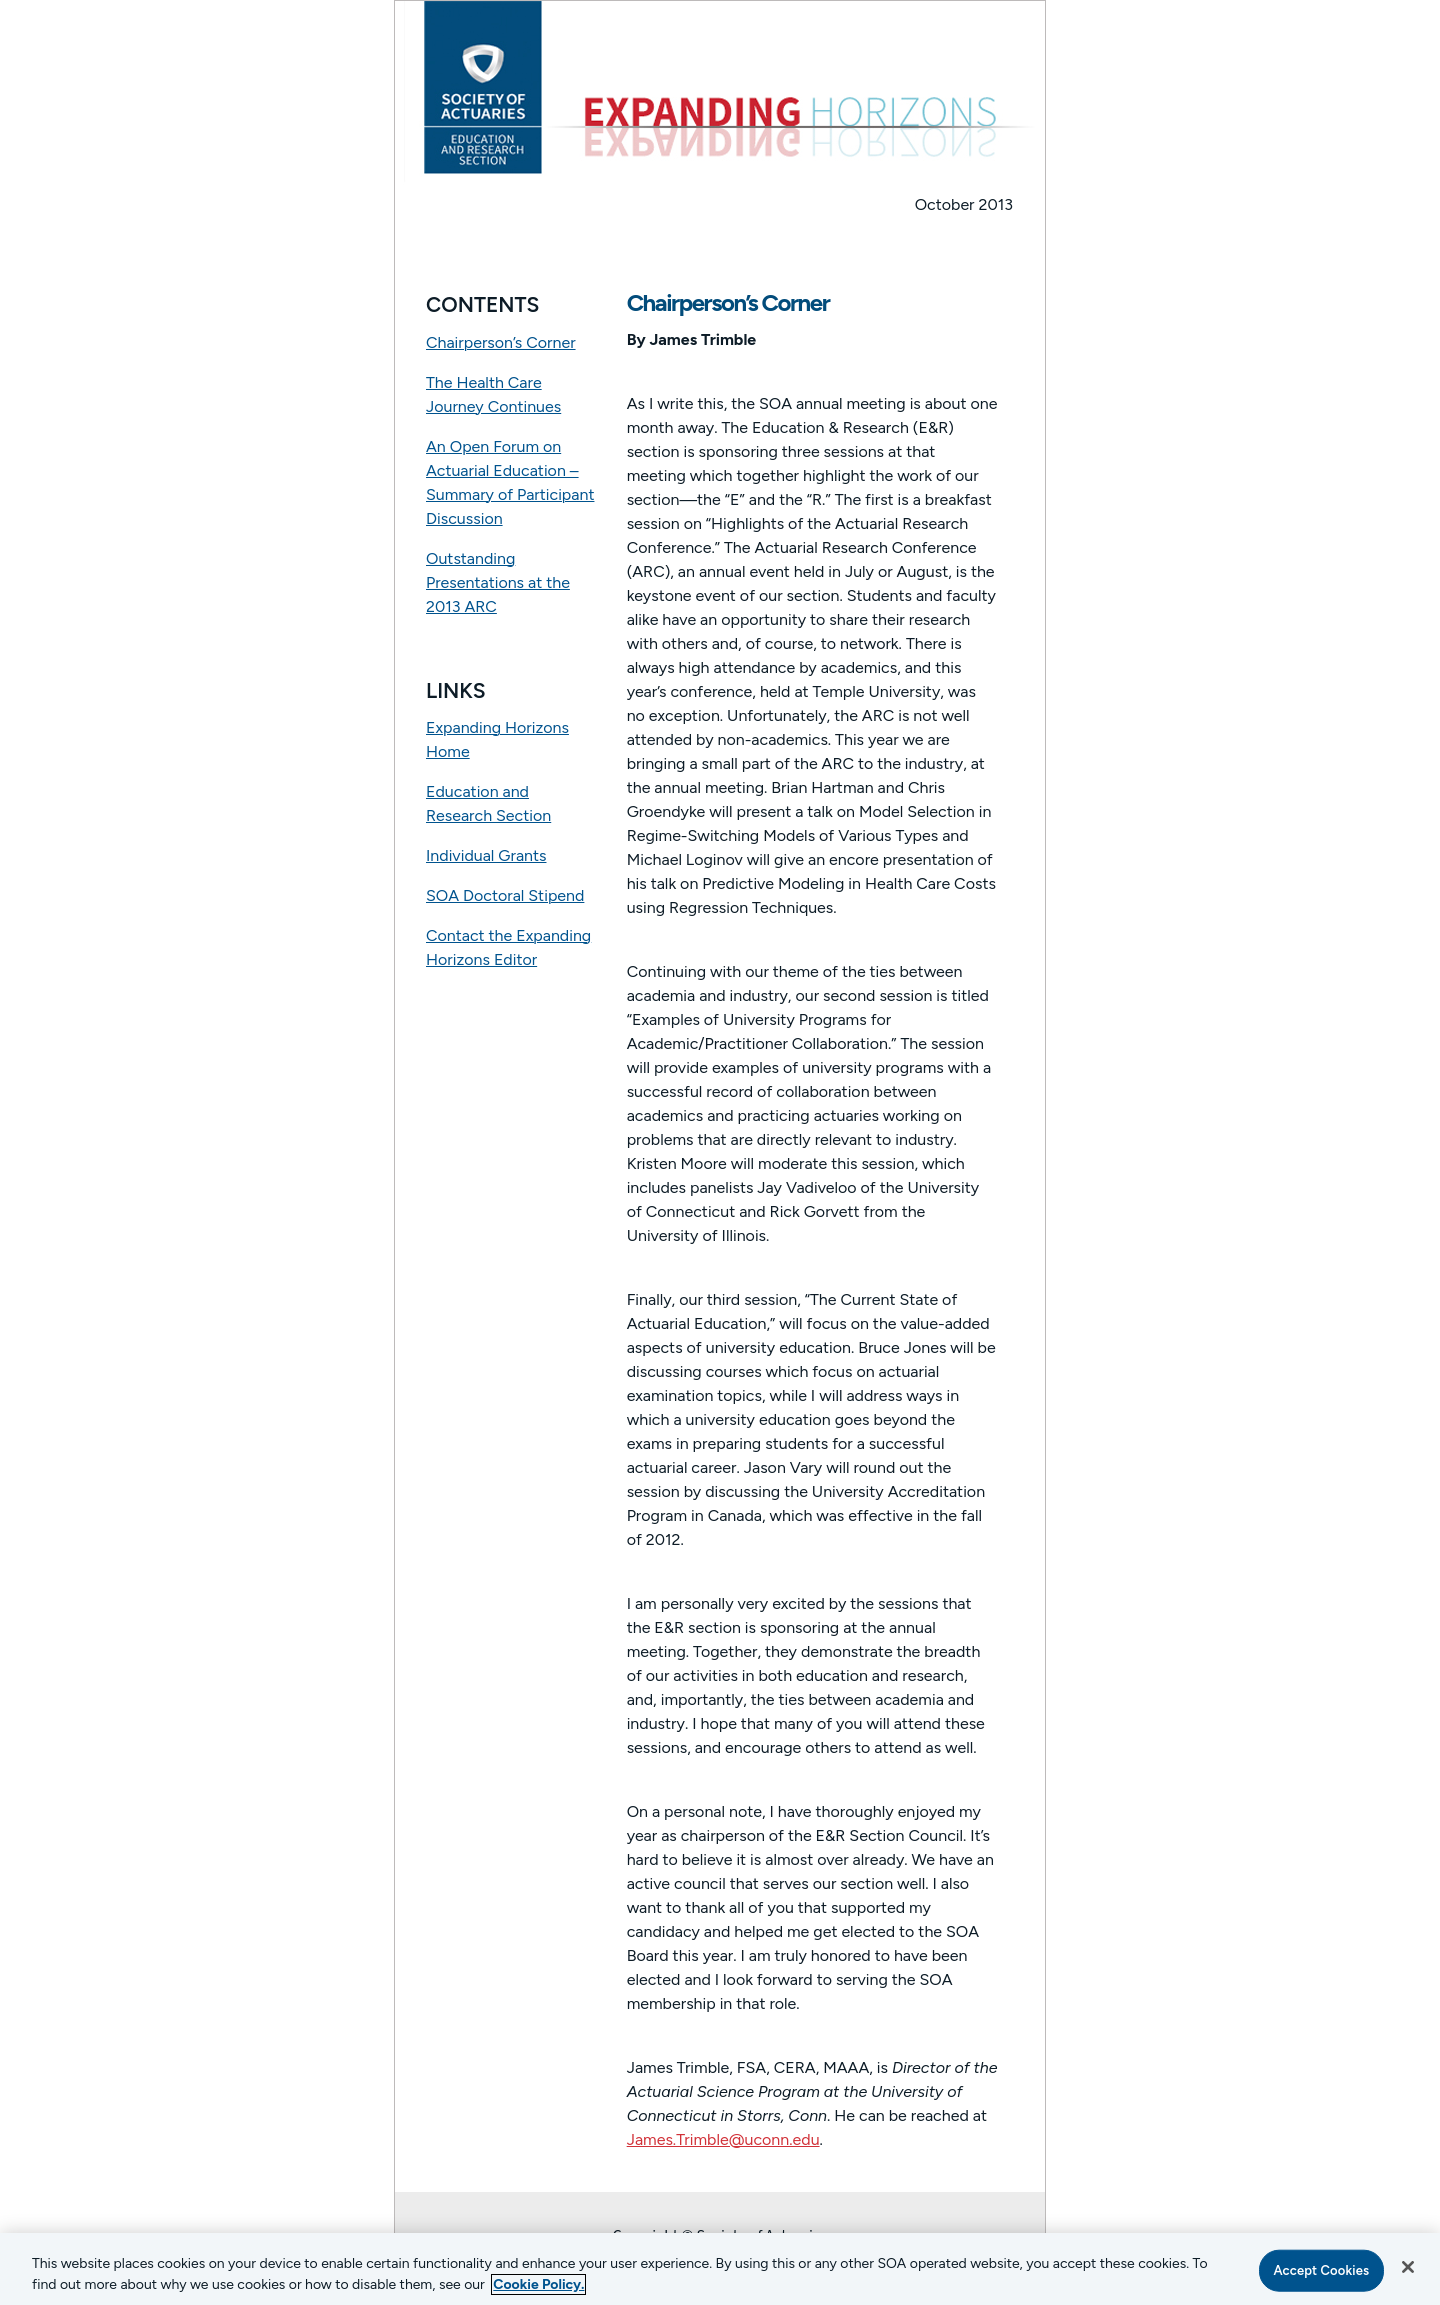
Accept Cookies (1321, 2270)
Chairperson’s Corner (501, 342)
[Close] (1408, 2267)
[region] (720, 2269)
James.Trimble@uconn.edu (723, 2139)
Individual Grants (486, 855)
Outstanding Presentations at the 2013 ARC (498, 582)
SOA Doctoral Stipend (505, 895)
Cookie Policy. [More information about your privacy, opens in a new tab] (538, 2284)
